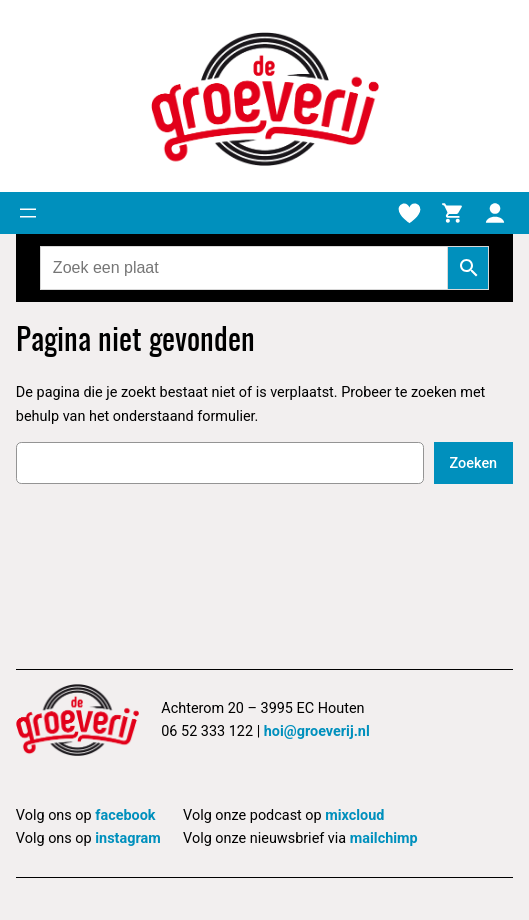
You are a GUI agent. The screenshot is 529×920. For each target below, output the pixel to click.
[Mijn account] (495, 213)
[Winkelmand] (452, 213)
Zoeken (474, 463)
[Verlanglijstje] (409, 213)
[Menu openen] (28, 213)
